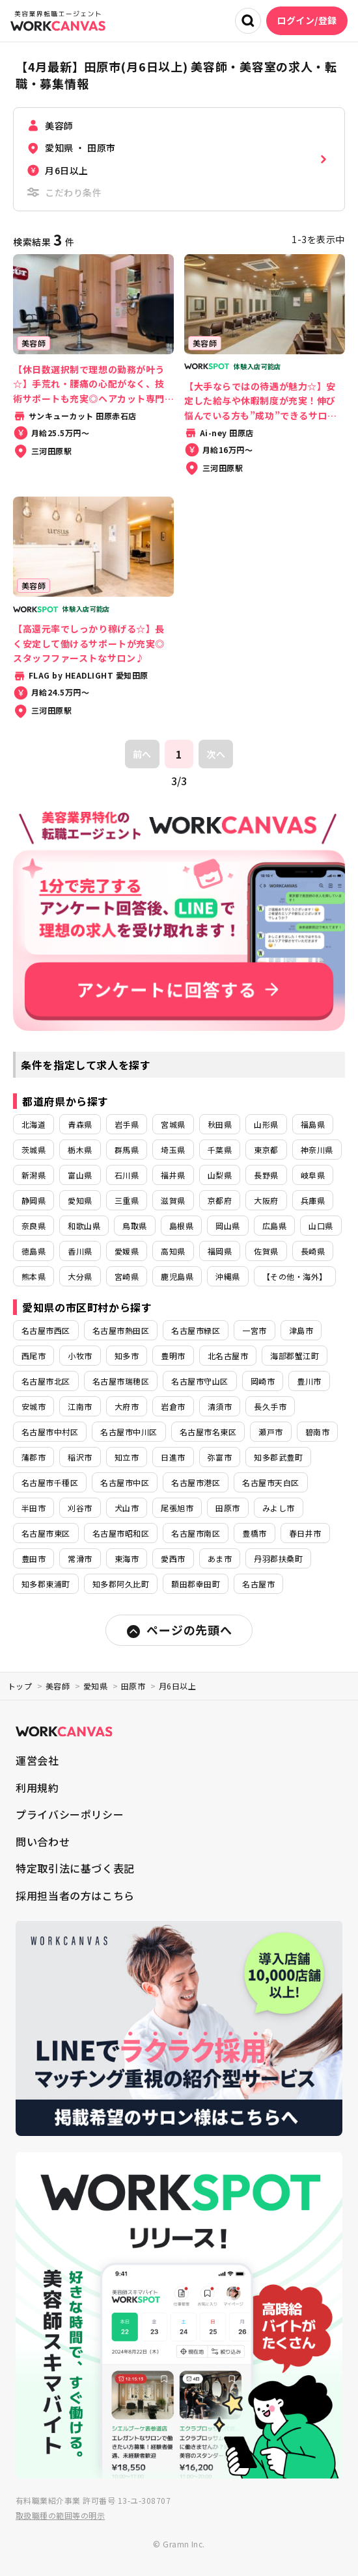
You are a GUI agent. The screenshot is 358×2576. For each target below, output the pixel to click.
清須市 (220, 1406)
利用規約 (37, 1787)
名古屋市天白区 (270, 1482)
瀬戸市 (270, 1431)
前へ (142, 754)
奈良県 (33, 1225)
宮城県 (173, 1124)
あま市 (220, 1558)
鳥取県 (134, 1225)
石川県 (127, 1174)
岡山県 (227, 1225)
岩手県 (127, 1124)
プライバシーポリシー (70, 1814)
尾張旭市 (177, 1507)
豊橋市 (254, 1533)
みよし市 (278, 1507)
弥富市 (220, 1457)
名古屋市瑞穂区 (120, 1380)
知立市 (127, 1457)
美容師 (58, 1685)
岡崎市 (263, 1380)
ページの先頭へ (179, 1630)
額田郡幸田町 (195, 1583)
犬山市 (127, 1507)
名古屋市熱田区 (120, 1330)
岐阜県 (313, 1174)
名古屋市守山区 (199, 1380)
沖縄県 (227, 1276)
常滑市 (80, 1558)
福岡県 (220, 1250)
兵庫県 (313, 1200)
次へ (215, 754)
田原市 (227, 1507)
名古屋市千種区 (49, 1482)
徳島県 (33, 1250)
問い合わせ (43, 1841)
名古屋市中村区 (49, 1431)
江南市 (80, 1406)
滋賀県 (173, 1200)
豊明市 (173, 1355)
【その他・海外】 (294, 1276)
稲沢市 (80, 1457)
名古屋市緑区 (195, 1330)
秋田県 (220, 1124)
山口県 (321, 1225)
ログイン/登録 (307, 20)
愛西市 (173, 1558)
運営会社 (37, 1760)
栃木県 (80, 1149)
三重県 (127, 1200)
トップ (20, 1685)
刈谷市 (80, 1507)
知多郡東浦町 (45, 1583)
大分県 (80, 1276)
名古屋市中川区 (128, 1431)
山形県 (266, 1124)
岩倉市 (173, 1406)
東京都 (266, 1149)
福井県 (173, 1174)
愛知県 (80, 1200)
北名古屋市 (228, 1355)
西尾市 (33, 1355)
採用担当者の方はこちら (75, 1895)
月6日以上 (177, 1685)
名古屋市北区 (45, 1380)
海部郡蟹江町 (294, 1355)
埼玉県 (173, 1149)
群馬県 (127, 1149)
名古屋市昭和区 (120, 1533)
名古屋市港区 (195, 1482)
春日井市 (305, 1533)
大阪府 (266, 1200)
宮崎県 (127, 1276)
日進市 (173, 1457)
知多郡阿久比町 (120, 1583)
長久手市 (270, 1406)
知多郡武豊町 (278, 1457)
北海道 (33, 1124)
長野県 (266, 1174)
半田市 (33, 1507)
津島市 (301, 1330)
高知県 (173, 1250)
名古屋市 (258, 1583)
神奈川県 (317, 1149)
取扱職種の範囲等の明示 (60, 2515)
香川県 (80, 1250)
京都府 (220, 1200)
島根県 (181, 1225)
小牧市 (80, 1355)
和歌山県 (84, 1225)
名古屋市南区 (195, 1533)
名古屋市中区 (124, 1482)
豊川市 (309, 1380)
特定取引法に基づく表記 (75, 1868)
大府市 (127, 1406)
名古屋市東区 (45, 1533)
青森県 (80, 1124)
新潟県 (33, 1174)
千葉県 (220, 1149)
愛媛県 (127, 1250)
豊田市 (33, 1558)
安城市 (33, 1406)
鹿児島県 (177, 1276)
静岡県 (33, 1200)
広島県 (274, 1225)
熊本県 (33, 1276)
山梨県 (220, 1174)
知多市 (127, 1355)
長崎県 (313, 1250)
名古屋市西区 (45, 1330)
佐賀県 (266, 1250)
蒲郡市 (33, 1457)
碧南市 (317, 1431)
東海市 (127, 1558)
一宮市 (254, 1330)
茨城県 (33, 1149)
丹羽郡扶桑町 (278, 1558)
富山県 (80, 1174)
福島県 (313, 1124)
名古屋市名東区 (208, 1431)
